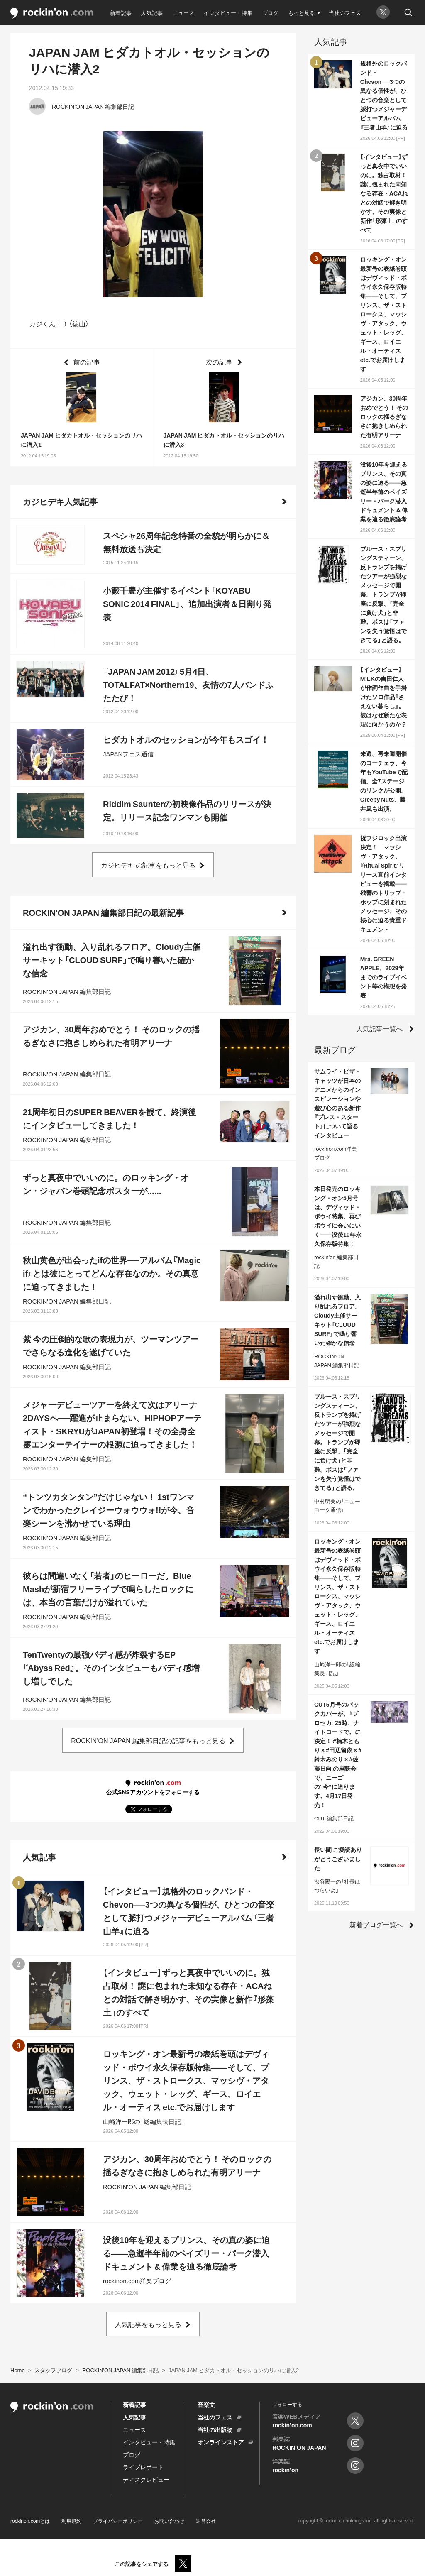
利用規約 (71, 2521)
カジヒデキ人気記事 (60, 501)
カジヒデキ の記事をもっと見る (148, 865)
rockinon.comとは (30, 2521)
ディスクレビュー (146, 2479)
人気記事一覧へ (379, 1028)
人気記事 (152, 13)
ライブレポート (143, 2467)
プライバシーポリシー (118, 2521)
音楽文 (206, 2404)
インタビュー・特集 (228, 13)
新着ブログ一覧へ (376, 1924)
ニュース (183, 13)
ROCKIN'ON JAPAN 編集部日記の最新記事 (103, 912)
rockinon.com (51, 13)
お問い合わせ (169, 2521)
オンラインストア (221, 2442)
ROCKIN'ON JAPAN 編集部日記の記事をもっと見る (148, 1740)
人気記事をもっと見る (148, 2324)
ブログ (270, 13)
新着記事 (121, 13)
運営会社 (206, 2521)
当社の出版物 (215, 2429)
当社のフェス (345, 13)
